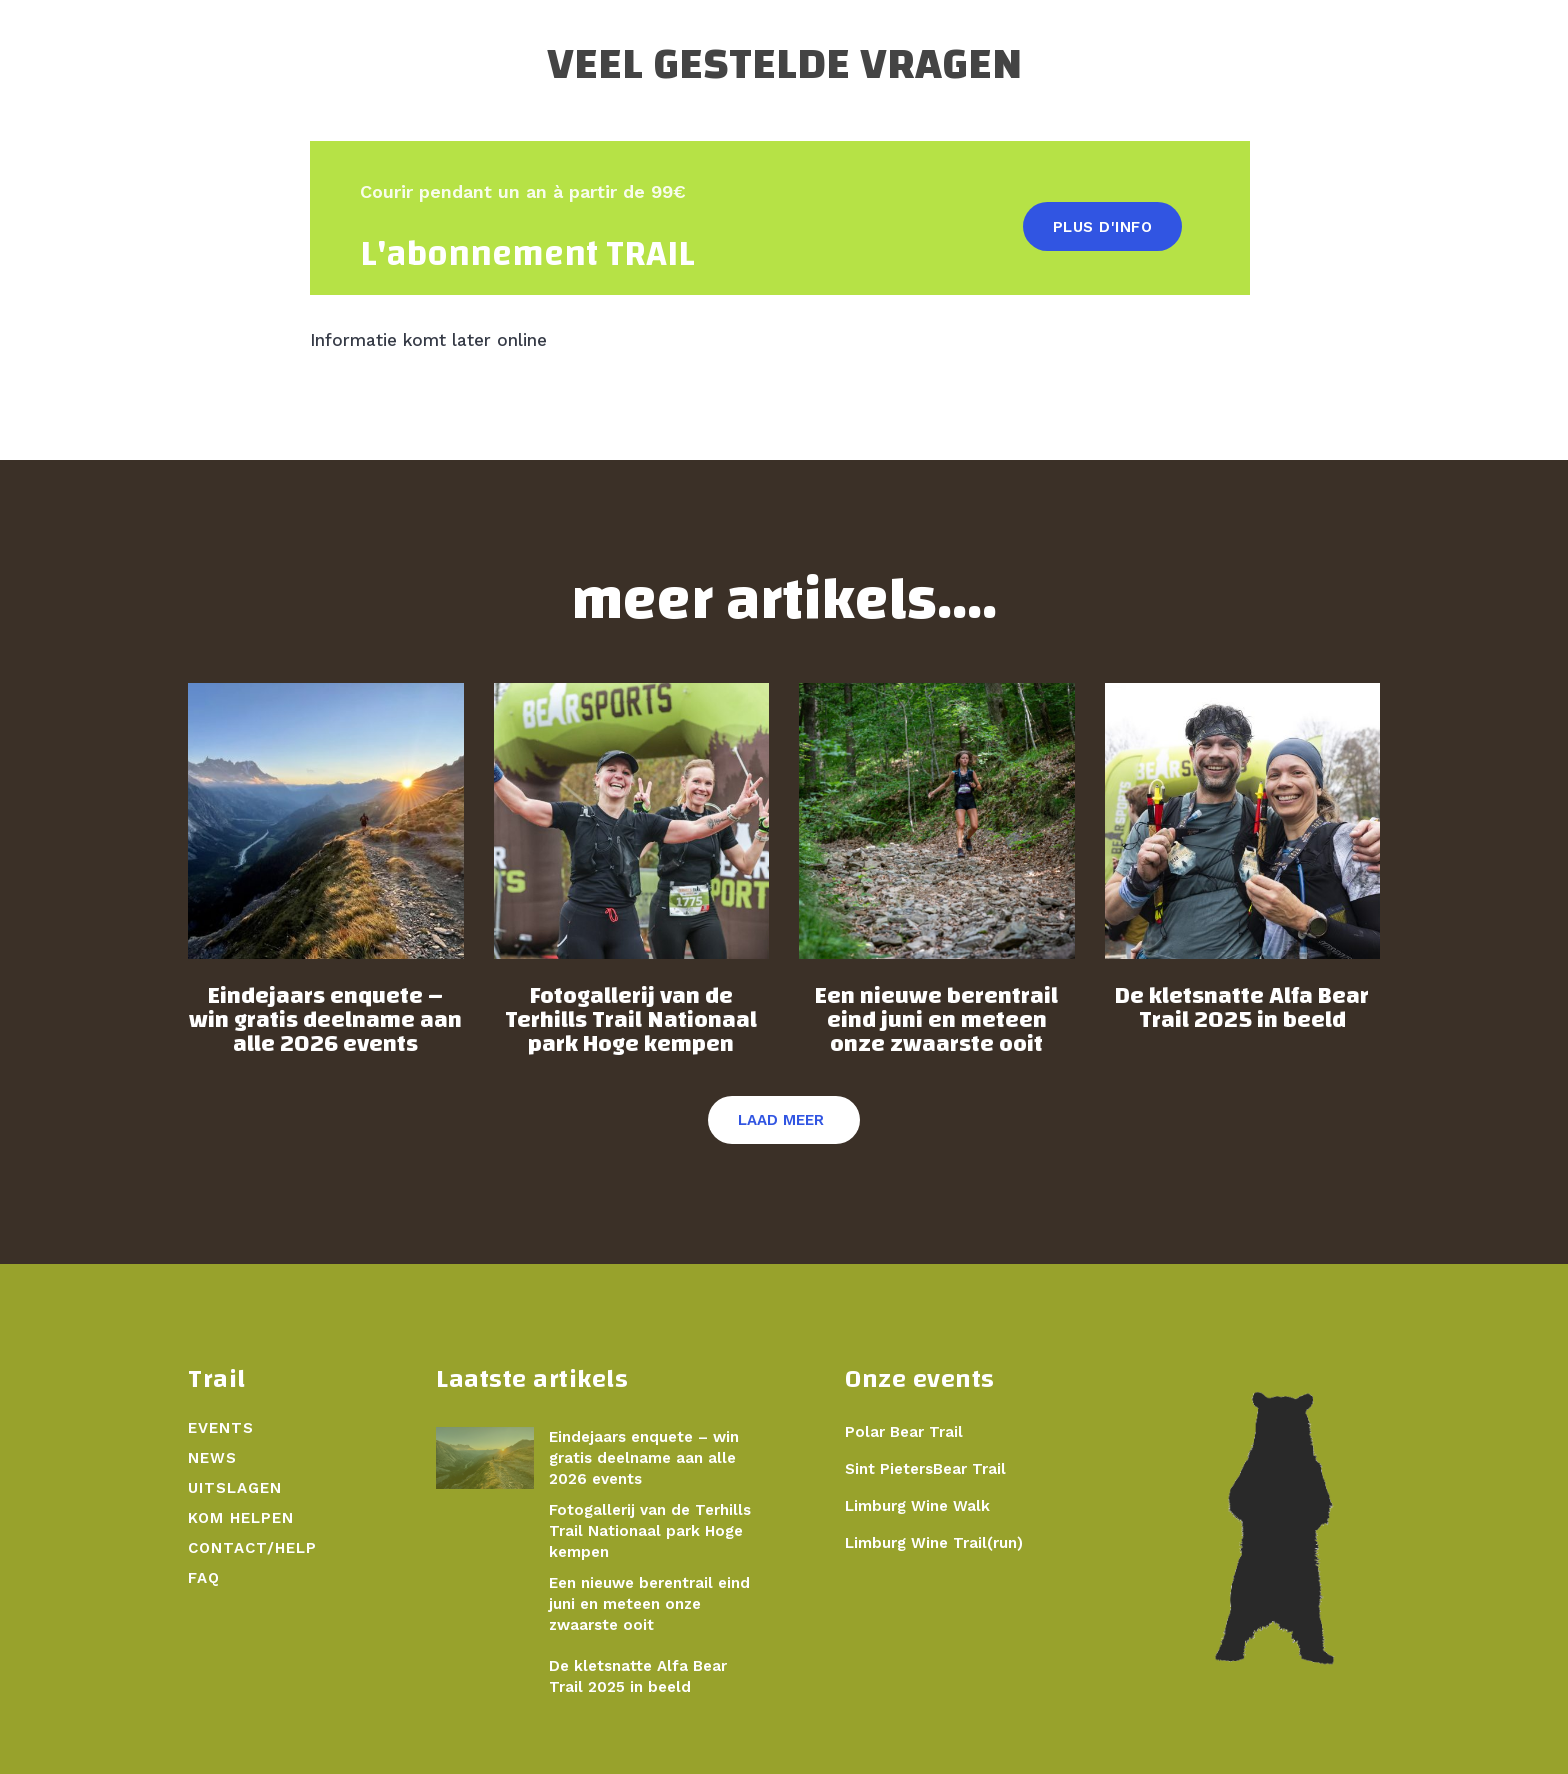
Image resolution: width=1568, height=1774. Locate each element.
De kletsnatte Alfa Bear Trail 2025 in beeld (1242, 1008)
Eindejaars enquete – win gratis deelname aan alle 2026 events (325, 1020)
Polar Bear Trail (904, 1432)
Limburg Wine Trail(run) (934, 1543)
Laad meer (781, 1120)
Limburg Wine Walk (917, 1506)
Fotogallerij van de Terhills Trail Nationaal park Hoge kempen (631, 1020)
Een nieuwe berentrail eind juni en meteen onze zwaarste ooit (936, 1020)
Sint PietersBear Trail (925, 1469)
